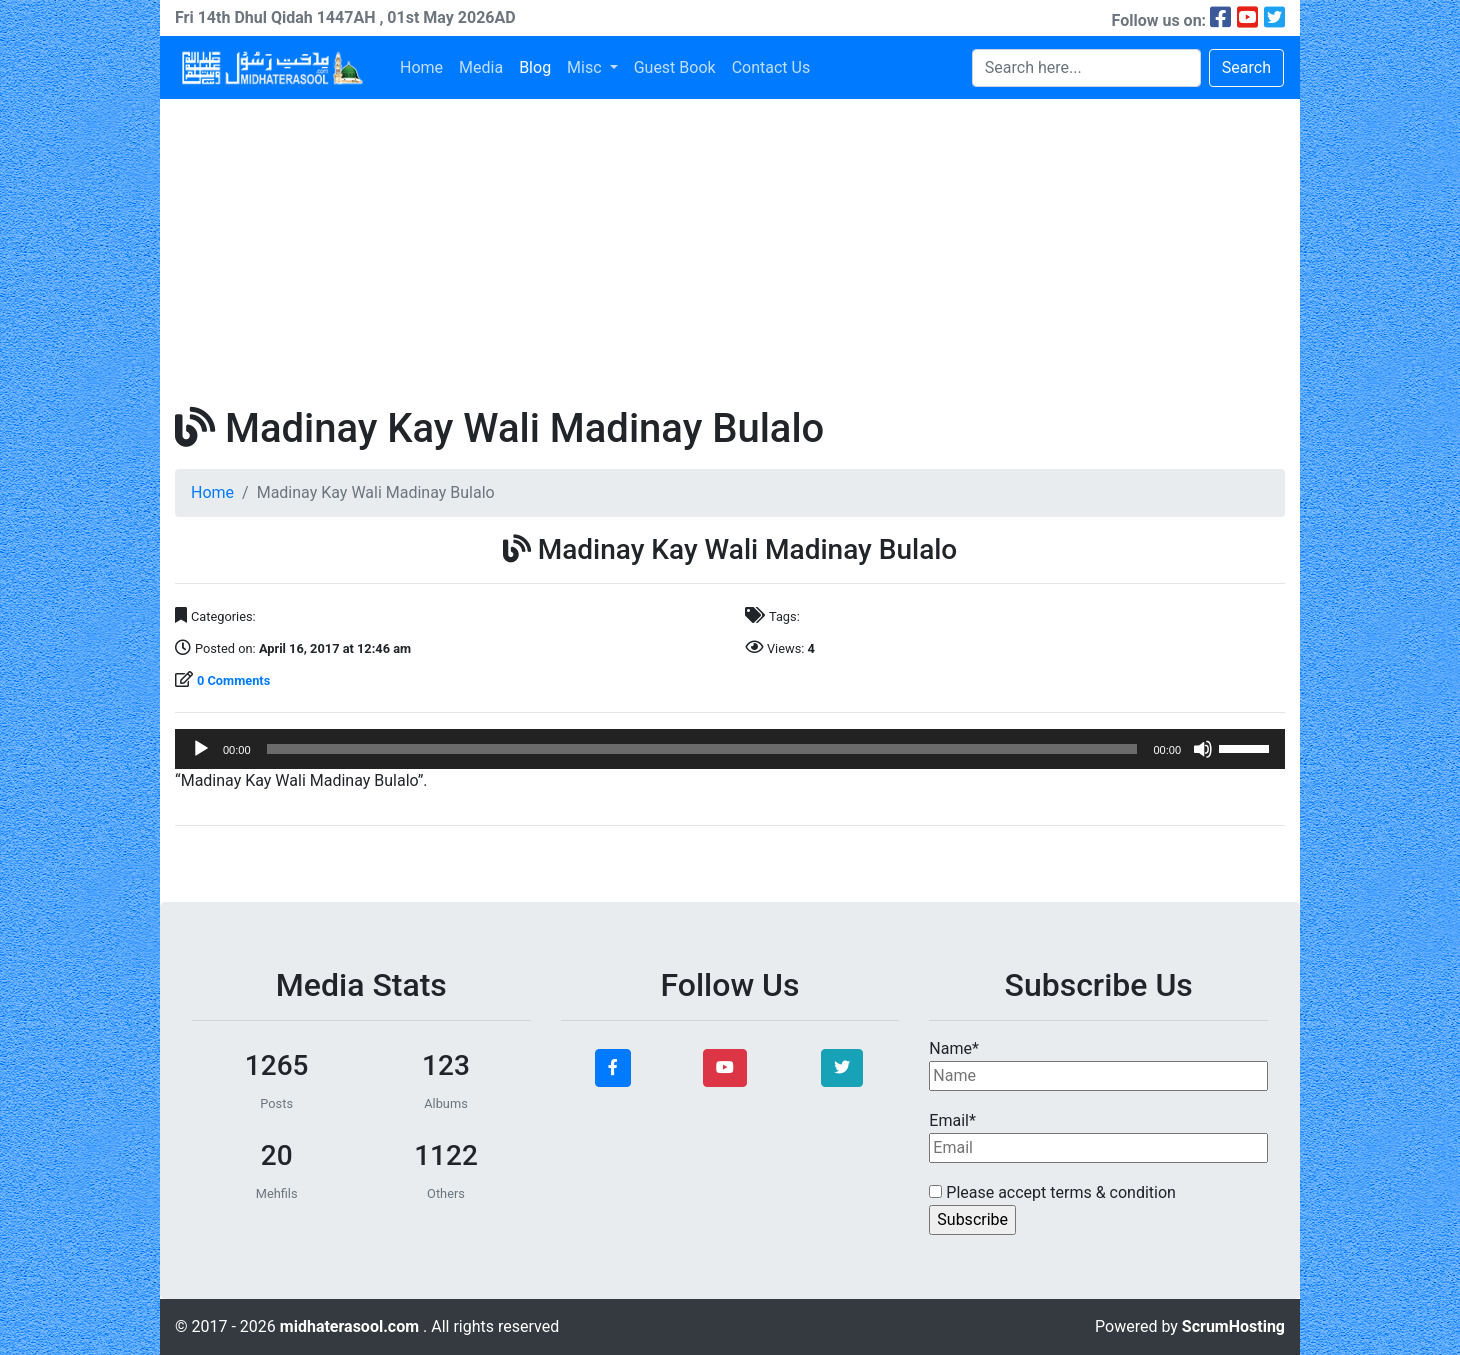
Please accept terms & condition (1052, 1192)
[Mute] (1203, 749)
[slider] (702, 749)
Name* (1098, 1065)
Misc (586, 67)
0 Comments (233, 680)
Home (421, 67)
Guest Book (675, 67)
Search (1246, 67)
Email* (1098, 1137)
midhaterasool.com (351, 1326)
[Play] (201, 749)
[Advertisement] (730, 249)
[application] (730, 749)
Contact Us (771, 67)
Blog (535, 67)
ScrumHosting (1233, 1326)
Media (481, 67)
